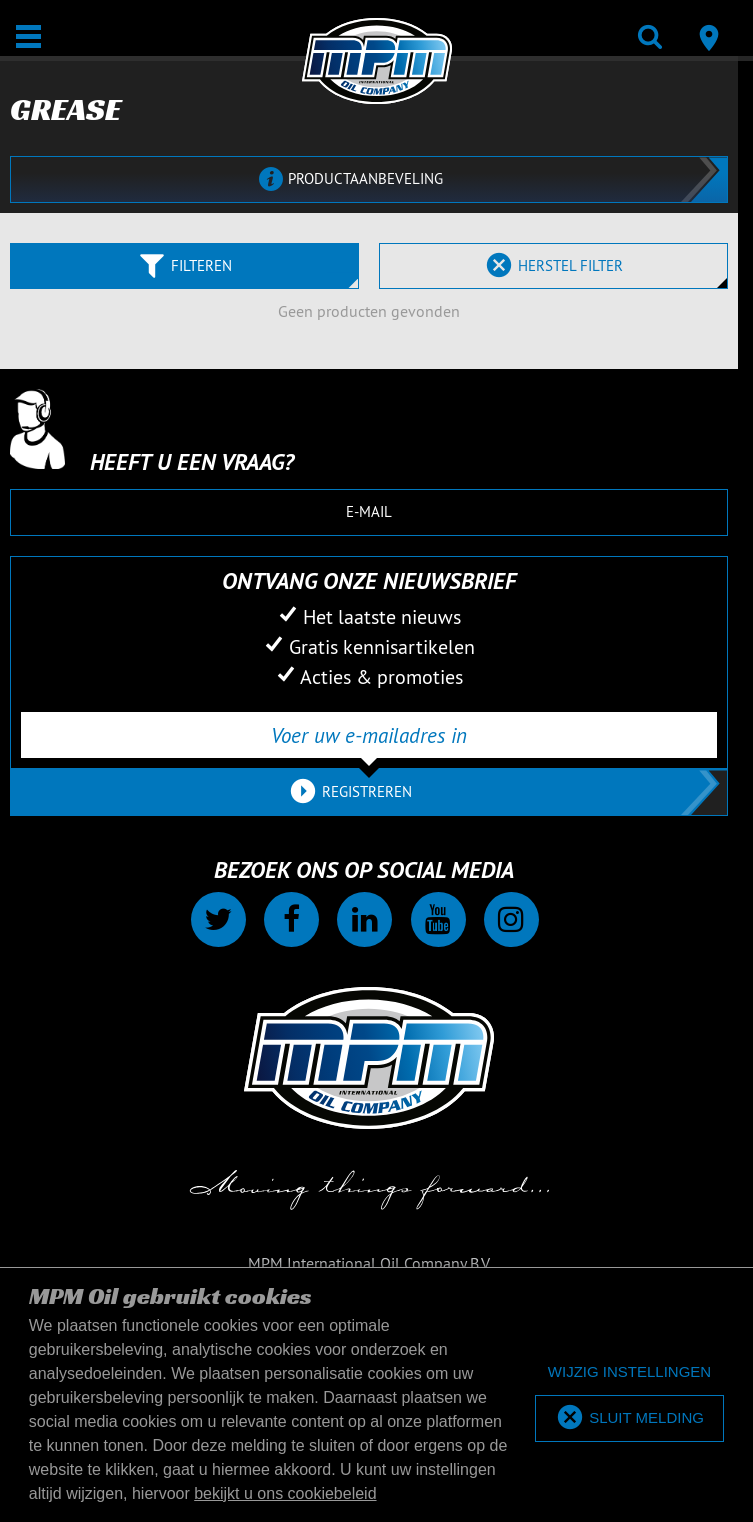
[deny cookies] (629, 1372)
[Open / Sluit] (28, 36)
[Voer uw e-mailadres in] (369, 735)
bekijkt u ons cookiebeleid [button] (285, 1493)
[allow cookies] (629, 1418)
